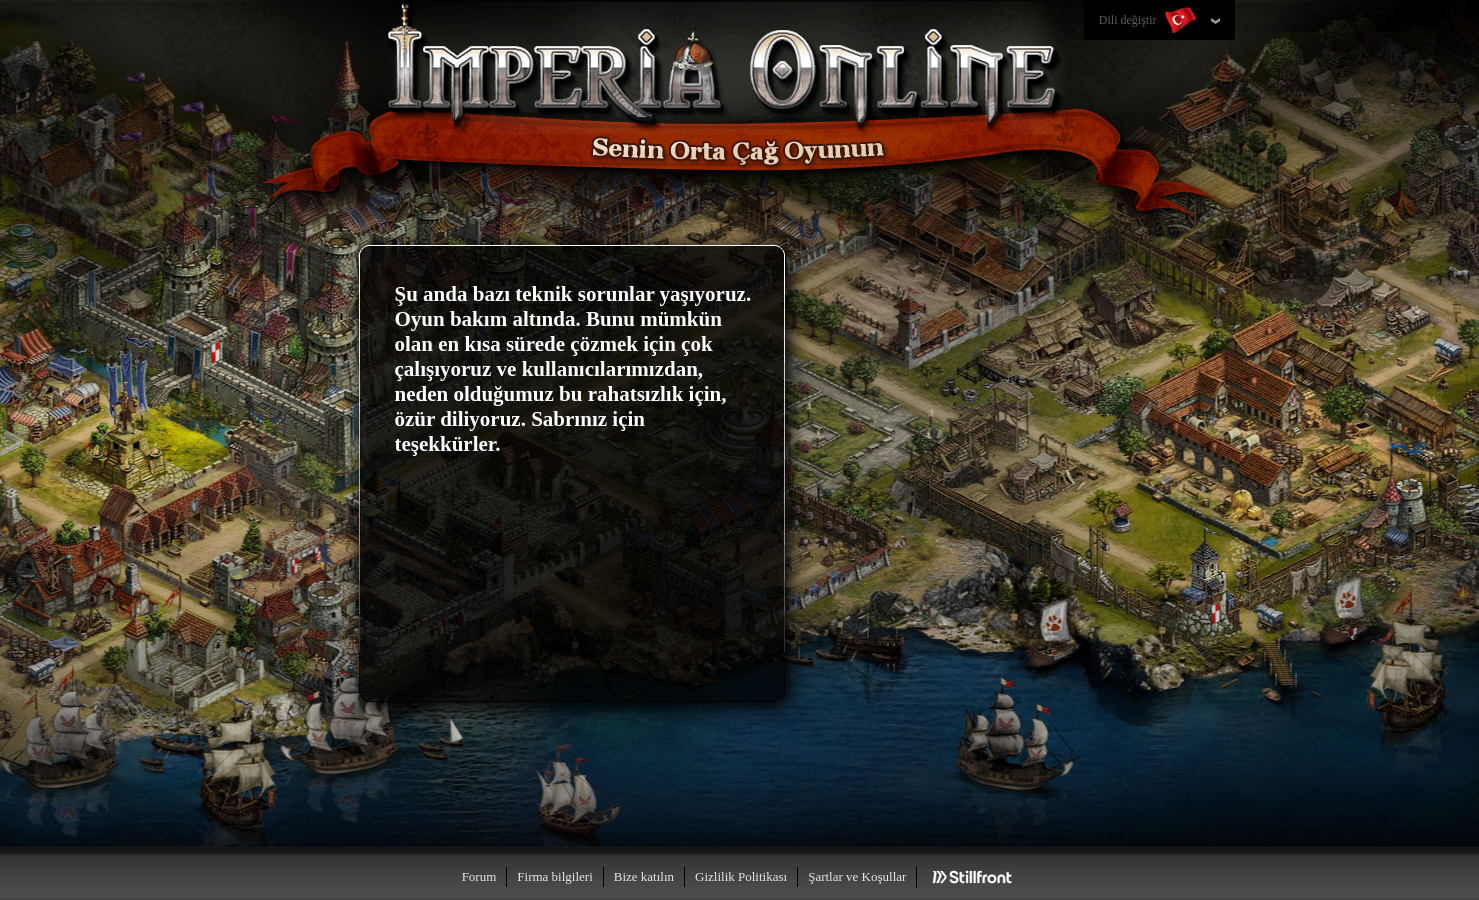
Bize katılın (644, 876)
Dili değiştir (1149, 21)
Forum (479, 876)
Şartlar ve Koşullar (857, 876)
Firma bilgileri (554, 876)
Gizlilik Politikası (741, 876)
